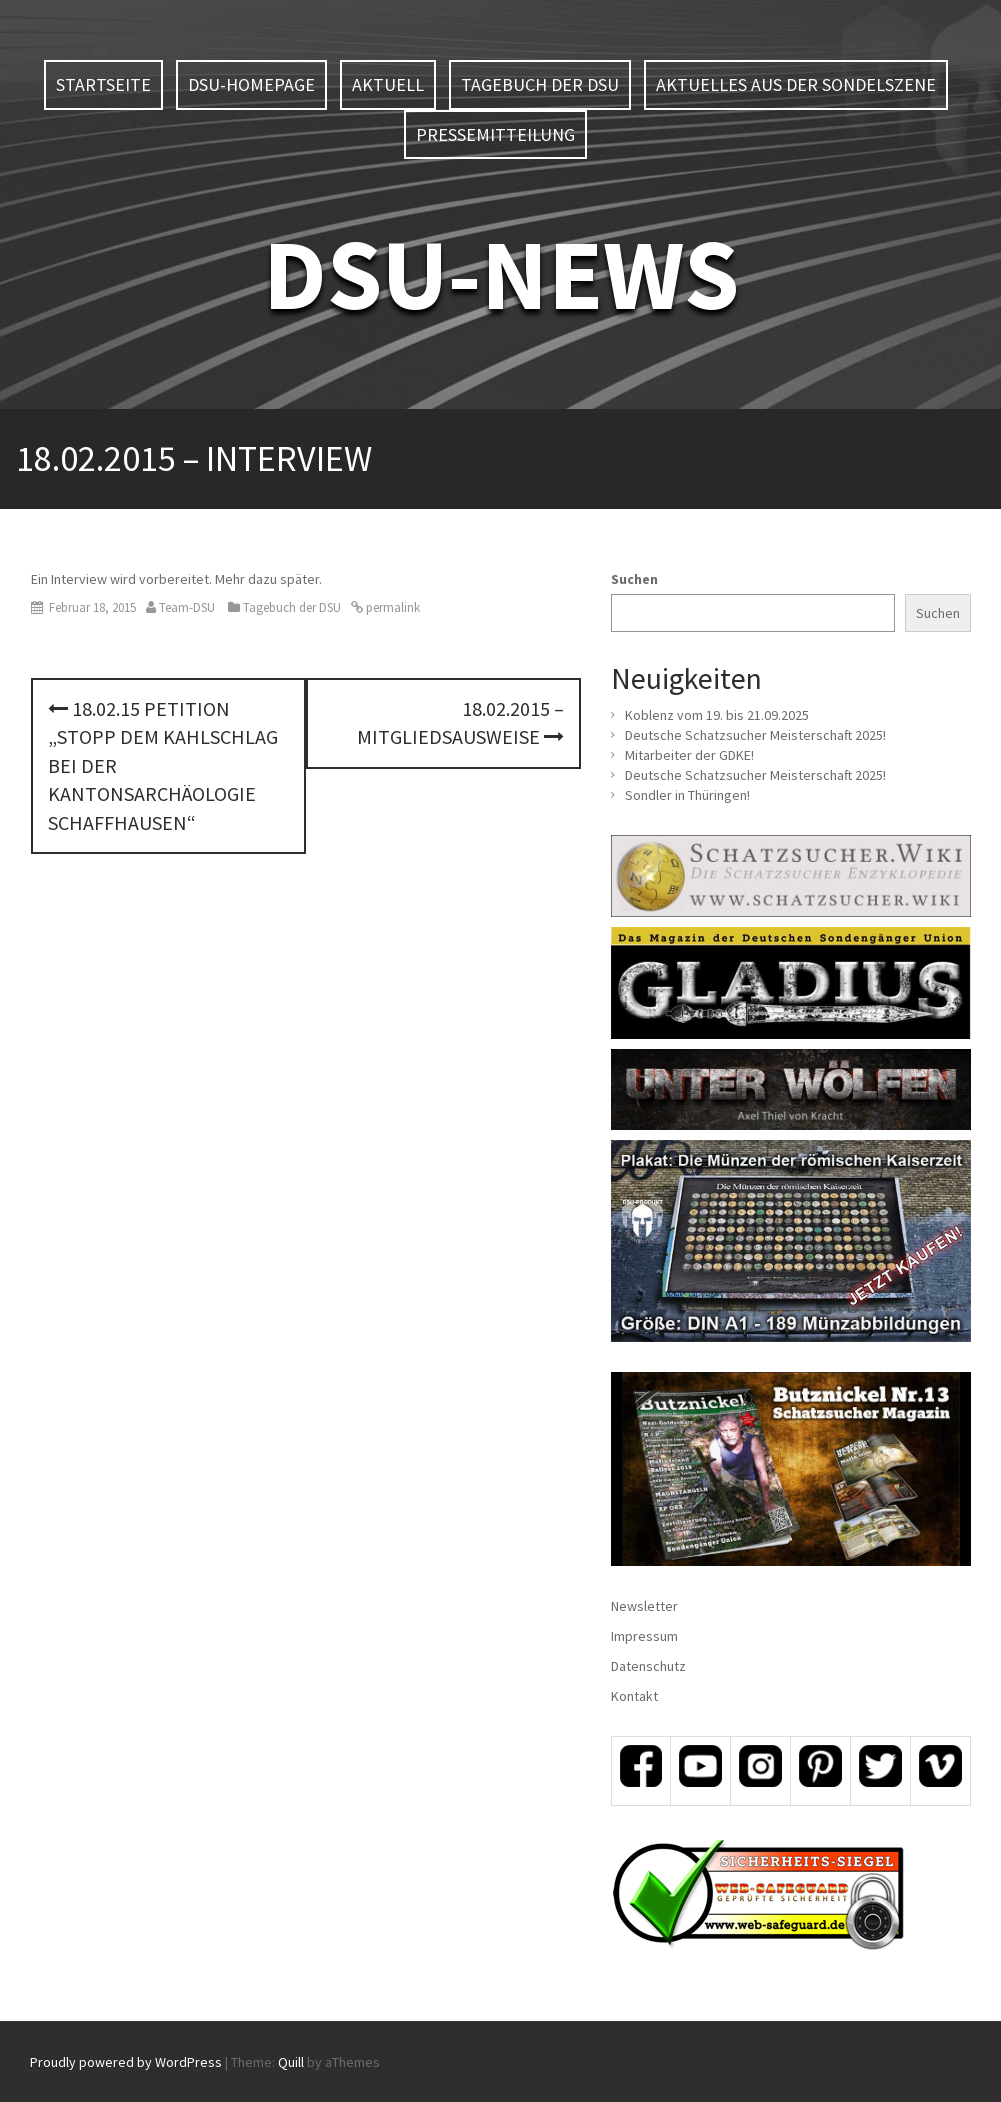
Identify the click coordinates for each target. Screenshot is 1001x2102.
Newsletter (644, 1606)
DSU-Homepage (251, 84)
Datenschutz (648, 1666)
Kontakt (634, 1696)
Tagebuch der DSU (540, 84)
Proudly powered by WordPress (126, 2062)
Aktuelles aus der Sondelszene (796, 84)
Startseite (103, 84)
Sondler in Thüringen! (687, 795)
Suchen (634, 579)
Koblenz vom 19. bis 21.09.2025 (717, 715)
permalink (391, 607)
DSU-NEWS (501, 273)
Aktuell (388, 84)
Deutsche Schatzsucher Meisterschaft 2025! (755, 735)
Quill (291, 2062)
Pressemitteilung (495, 134)
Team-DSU (187, 607)
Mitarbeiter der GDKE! (689, 755)
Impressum (644, 1636)
